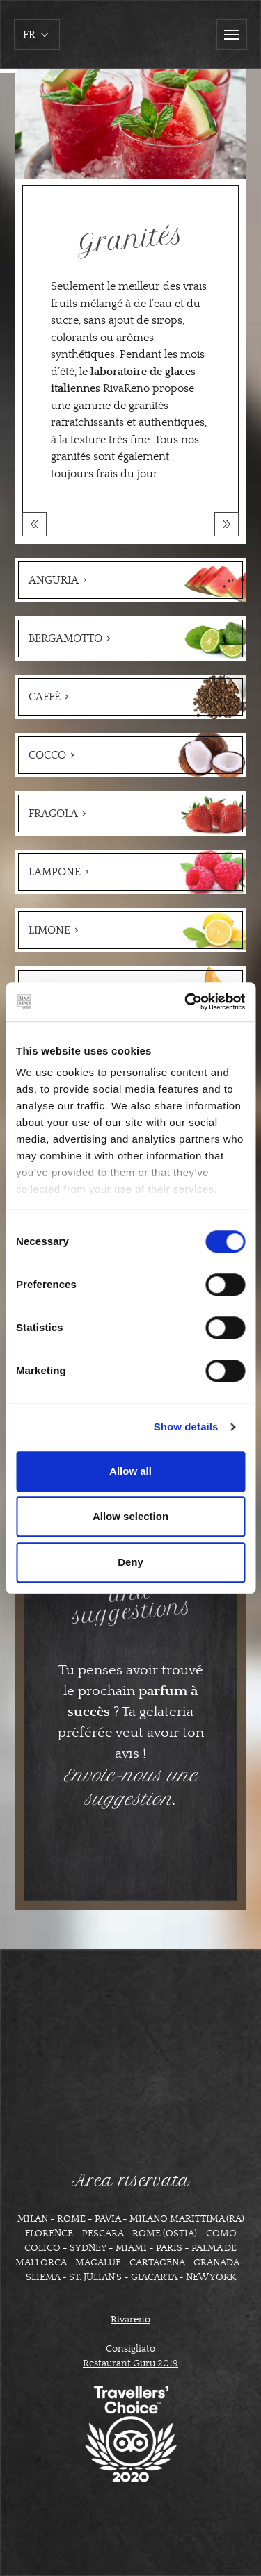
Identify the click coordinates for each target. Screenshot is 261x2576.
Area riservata (131, 2180)
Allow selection (130, 1516)
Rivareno (130, 2319)
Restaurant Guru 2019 (130, 2363)
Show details (186, 1427)
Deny (130, 1562)
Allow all (130, 1471)
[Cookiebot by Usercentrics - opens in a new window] (186, 1002)
